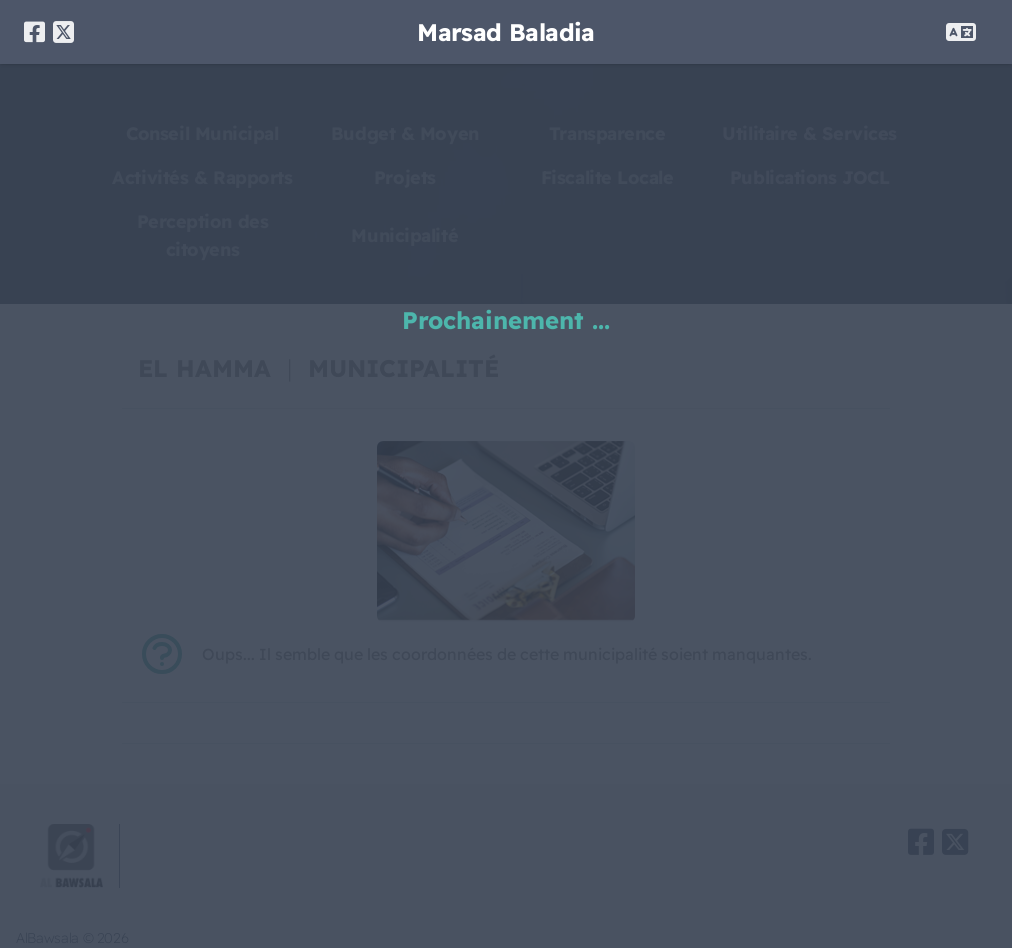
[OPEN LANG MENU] (961, 32)
